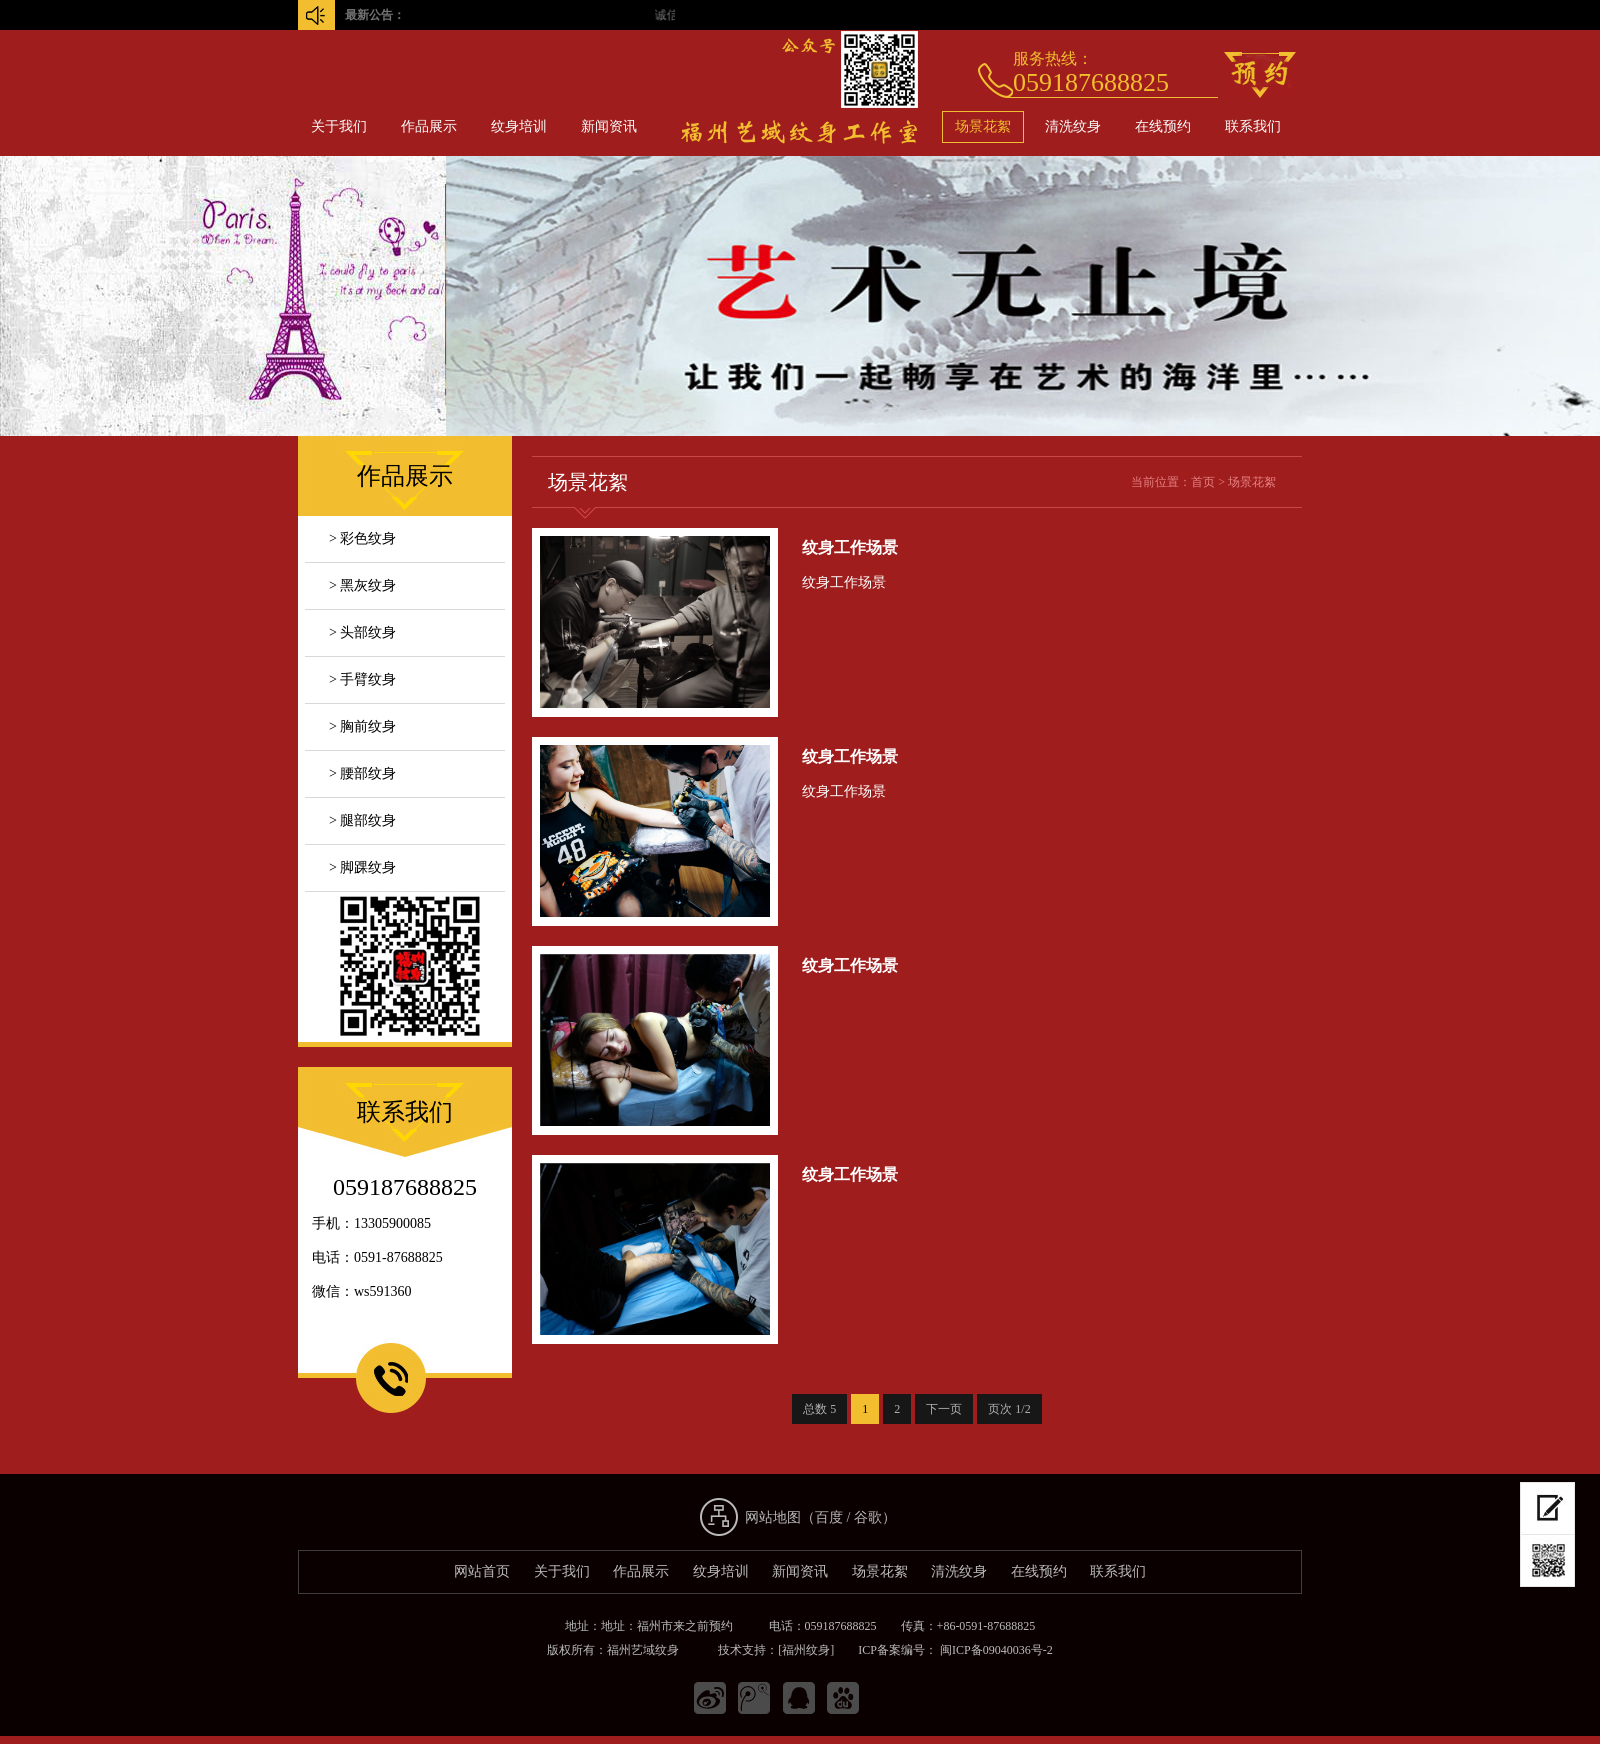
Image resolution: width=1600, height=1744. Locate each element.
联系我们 (1253, 126)
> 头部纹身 (362, 632)
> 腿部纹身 (362, 820)
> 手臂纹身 (362, 679)
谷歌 (868, 1517)
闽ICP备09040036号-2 (995, 1650)
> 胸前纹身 (362, 726)
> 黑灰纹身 (362, 585)
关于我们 (339, 126)
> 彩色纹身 (362, 538)
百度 (829, 1517)
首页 (1203, 482)
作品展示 (429, 126)
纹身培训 (519, 126)
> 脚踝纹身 (362, 867)
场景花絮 (983, 126)
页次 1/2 (1009, 1409)
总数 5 (819, 1409)
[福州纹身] (806, 1650)
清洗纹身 (1073, 126)
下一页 (944, 1409)
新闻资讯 (609, 126)
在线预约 (1163, 126)
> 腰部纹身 (362, 773)
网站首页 (482, 1571)
